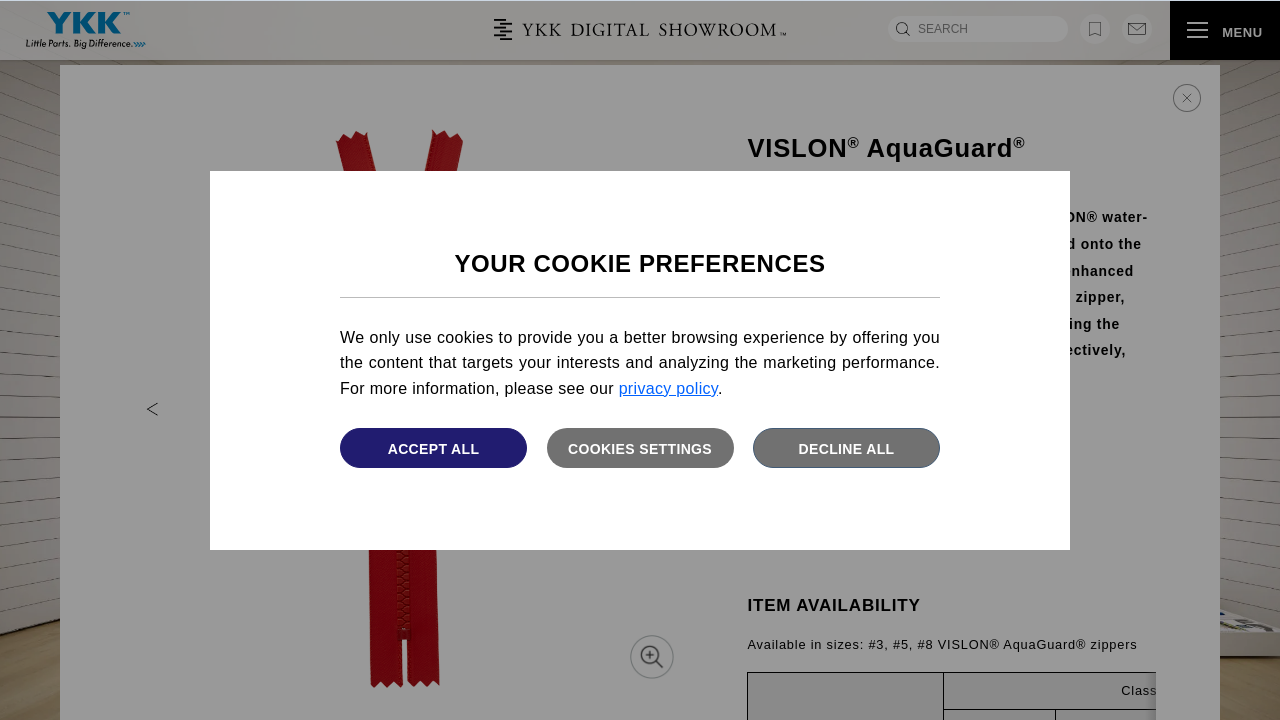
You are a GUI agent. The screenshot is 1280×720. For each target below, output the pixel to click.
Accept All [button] (434, 449)
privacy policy (668, 388)
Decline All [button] (847, 449)
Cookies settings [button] (640, 449)
